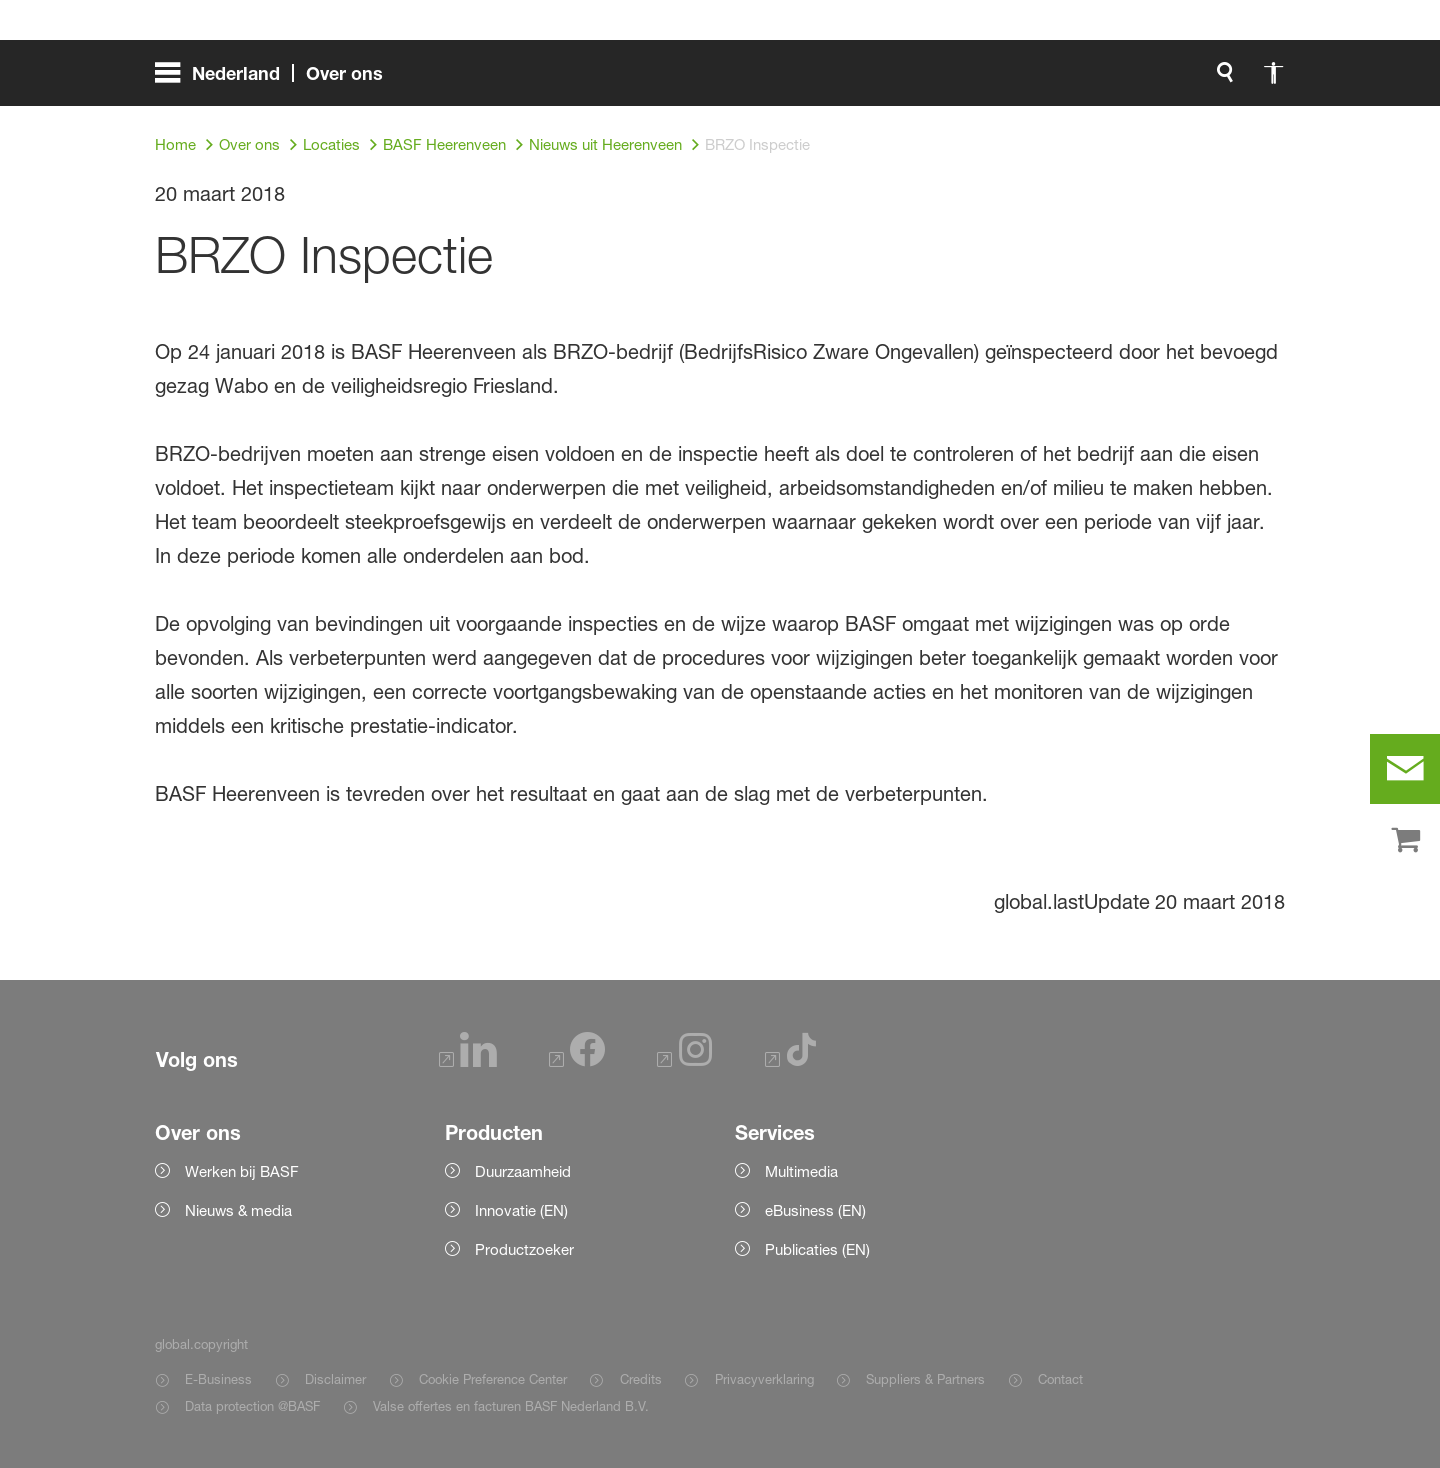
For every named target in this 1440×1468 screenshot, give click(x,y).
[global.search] (1015, 80)
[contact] (1405, 769)
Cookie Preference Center (493, 1379)
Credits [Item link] (641, 1379)
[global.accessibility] (1063, 80)
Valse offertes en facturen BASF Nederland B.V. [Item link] (513, 1406)
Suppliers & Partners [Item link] (925, 1379)
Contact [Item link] (1060, 1379)
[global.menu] (277, 80)
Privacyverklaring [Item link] (764, 1379)
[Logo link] (1205, 80)
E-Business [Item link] (218, 1379)
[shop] (1405, 841)
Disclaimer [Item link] (335, 1379)
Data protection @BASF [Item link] (252, 1406)
